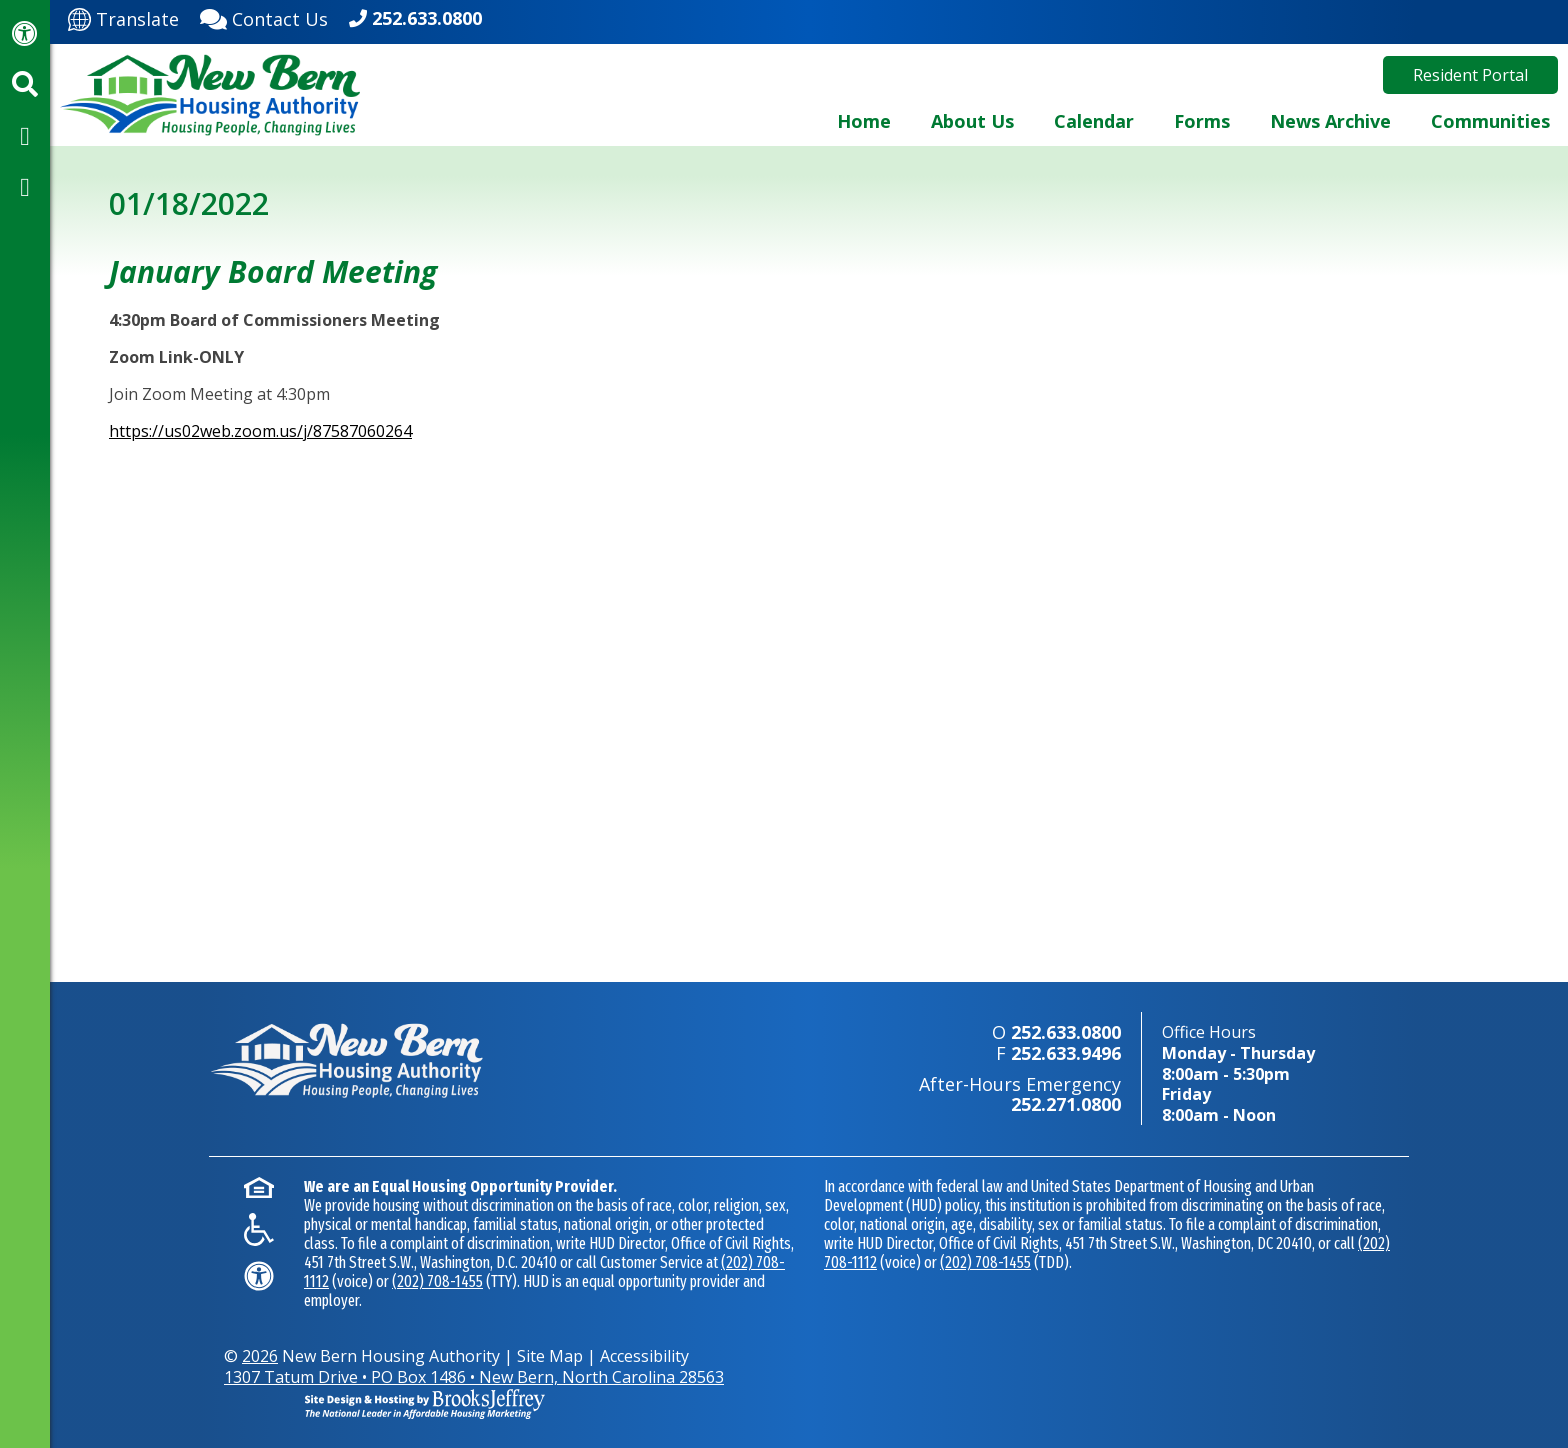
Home (864, 121)
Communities (1490, 121)
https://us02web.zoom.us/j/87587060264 (260, 431)
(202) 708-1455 (437, 1281)
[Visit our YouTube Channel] (25, 186)
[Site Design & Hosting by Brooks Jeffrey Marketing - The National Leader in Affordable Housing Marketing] (1259, 1361)
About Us (972, 121)
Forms (1202, 121)
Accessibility (644, 1356)
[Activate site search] (25, 84)
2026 (260, 1356)
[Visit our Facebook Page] (25, 135)
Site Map (550, 1356)
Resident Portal (1470, 75)
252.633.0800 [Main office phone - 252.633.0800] (427, 18)
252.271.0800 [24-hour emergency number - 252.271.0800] (1066, 1104)
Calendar (1094, 121)
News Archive (1330, 121)
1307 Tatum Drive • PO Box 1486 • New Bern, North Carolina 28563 (474, 1377)
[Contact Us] (264, 17)
